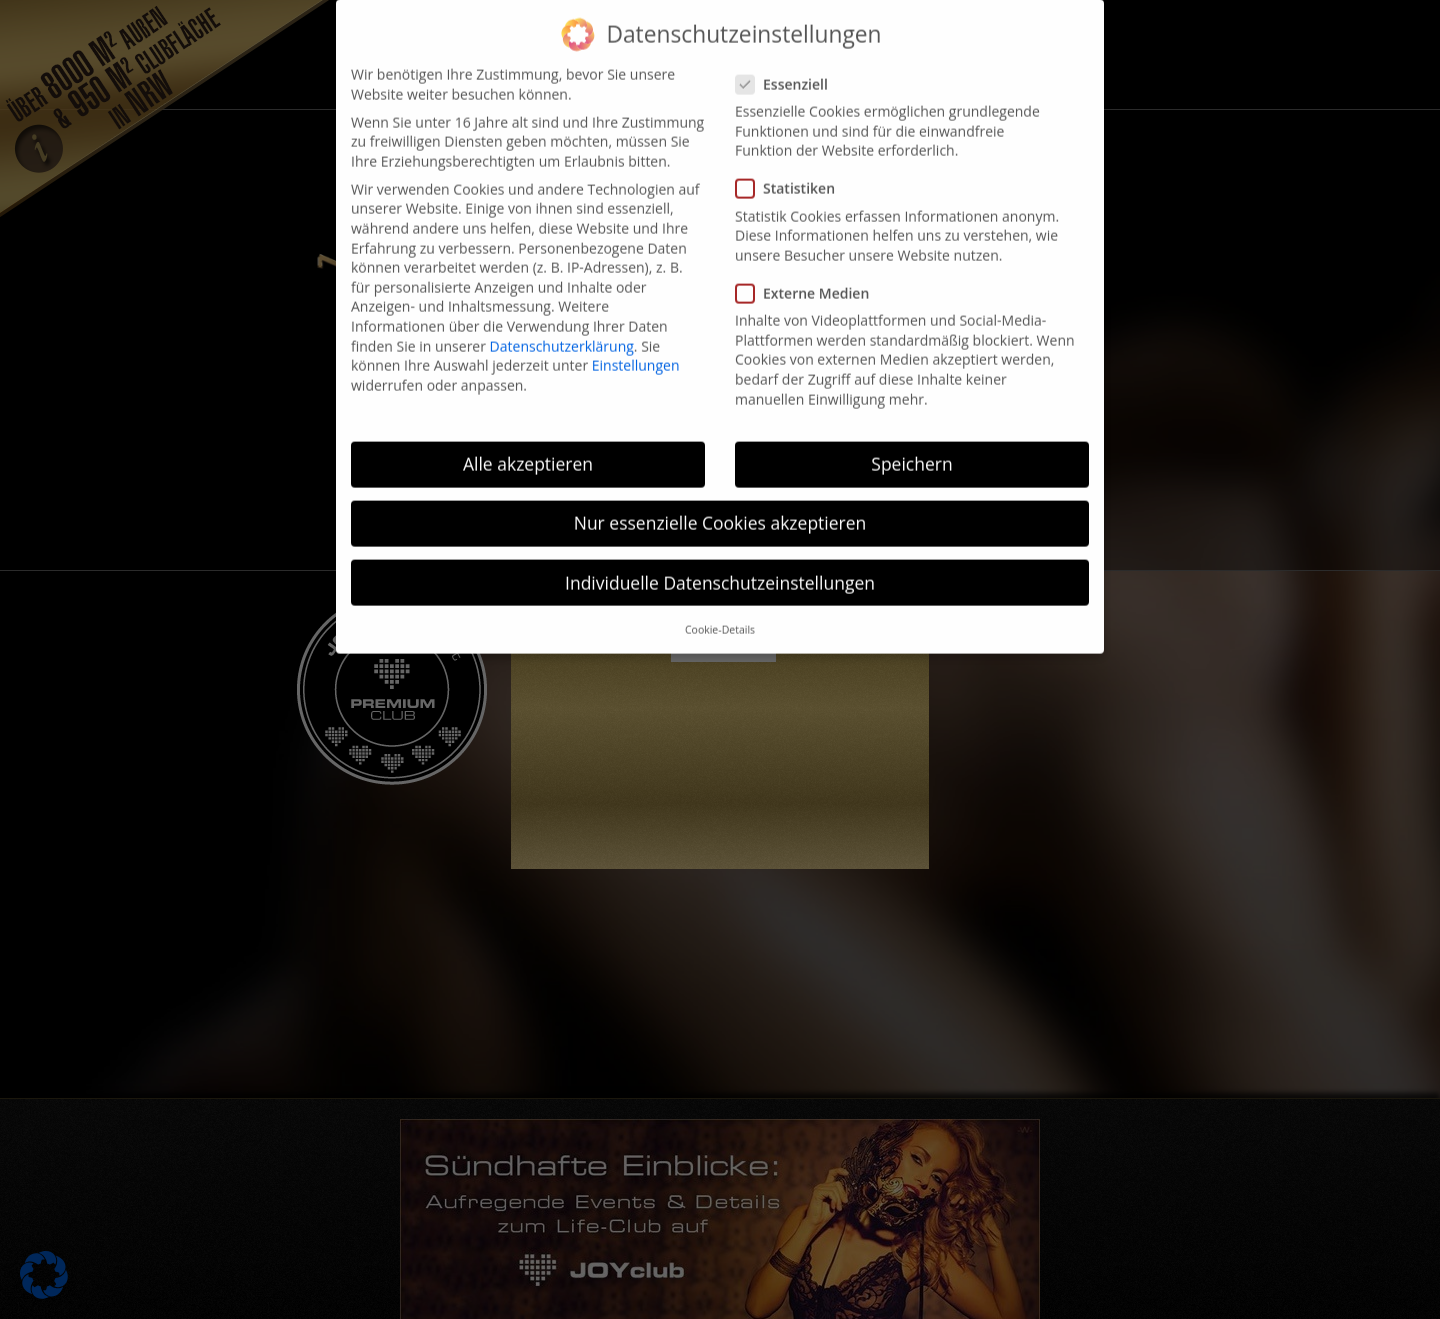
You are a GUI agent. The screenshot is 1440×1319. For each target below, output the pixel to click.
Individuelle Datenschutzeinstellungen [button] (720, 560)
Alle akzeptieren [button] (528, 442)
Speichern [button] (911, 442)
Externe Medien (808, 271)
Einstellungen (636, 343)
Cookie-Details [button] (720, 608)
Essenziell (788, 62)
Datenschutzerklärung (562, 323)
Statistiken (791, 166)
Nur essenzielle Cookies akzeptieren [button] (720, 501)
